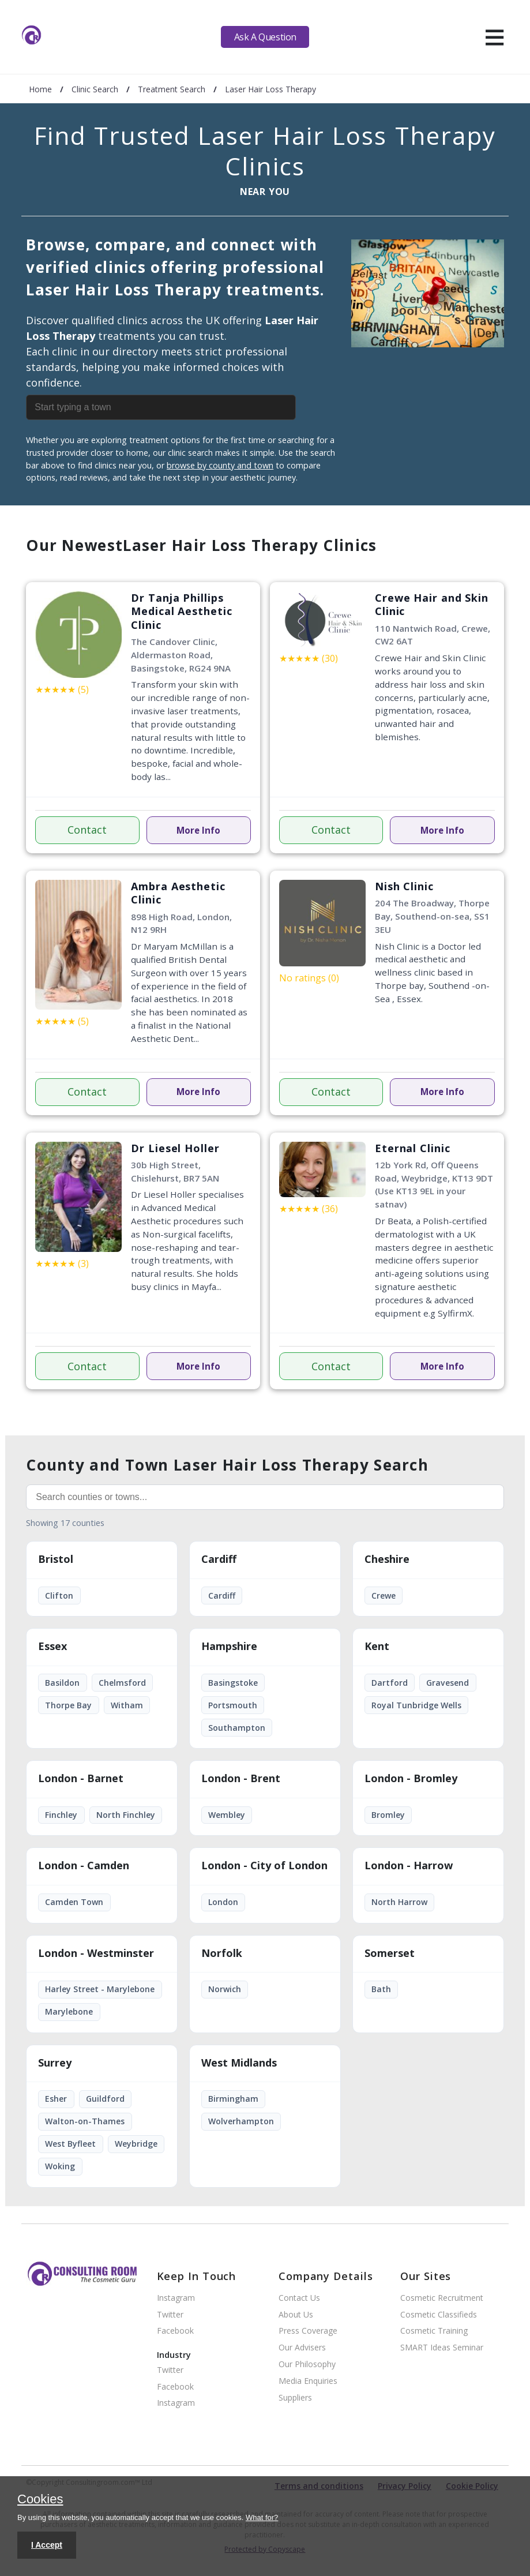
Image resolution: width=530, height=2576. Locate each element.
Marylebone (69, 2011)
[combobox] (183, 407)
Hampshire (229, 1646)
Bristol (55, 1559)
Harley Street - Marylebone (100, 1988)
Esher (56, 2098)
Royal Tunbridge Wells (416, 1705)
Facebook (175, 2331)
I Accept (46, 2544)
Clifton (59, 1595)
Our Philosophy (307, 2364)
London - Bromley (410, 1778)
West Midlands (239, 2063)
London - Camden (83, 1865)
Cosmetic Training (434, 2331)
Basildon (62, 1682)
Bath (381, 1988)
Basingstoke (233, 1682)
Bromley (388, 1814)
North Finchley (125, 1814)
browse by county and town (220, 465)
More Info (198, 830)
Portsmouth (232, 1705)
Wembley (226, 1814)
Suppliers (295, 2398)
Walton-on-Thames (85, 2121)
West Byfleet (70, 2143)
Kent (376, 1646)
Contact (87, 830)
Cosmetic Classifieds (438, 2315)
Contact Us (299, 2298)
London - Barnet (80, 1778)
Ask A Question (265, 37)
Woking (60, 2166)
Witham (127, 1705)
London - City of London (264, 1865)
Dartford (389, 1682)
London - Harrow (408, 1865)
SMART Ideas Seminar (441, 2348)
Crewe (383, 1595)
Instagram (176, 2298)
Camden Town (74, 1901)
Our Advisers (302, 2348)
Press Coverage (308, 2331)
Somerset (389, 1953)
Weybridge (136, 2143)
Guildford (105, 2098)
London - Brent (240, 1778)
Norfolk (221, 1953)
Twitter (170, 2315)
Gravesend (447, 1682)
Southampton (236, 1727)
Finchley (61, 1814)
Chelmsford (122, 1682)
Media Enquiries (308, 2381)
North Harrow (399, 1901)
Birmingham (233, 2098)
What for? (262, 2517)
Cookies (40, 2499)
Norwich (224, 1988)
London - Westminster (96, 1953)
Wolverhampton (241, 2121)
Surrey (55, 2063)
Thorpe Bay (68, 1705)
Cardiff (218, 1559)
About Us (296, 2315)
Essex (52, 1646)
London (223, 1901)
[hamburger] (494, 37)
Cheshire (386, 1559)
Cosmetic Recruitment (441, 2298)
